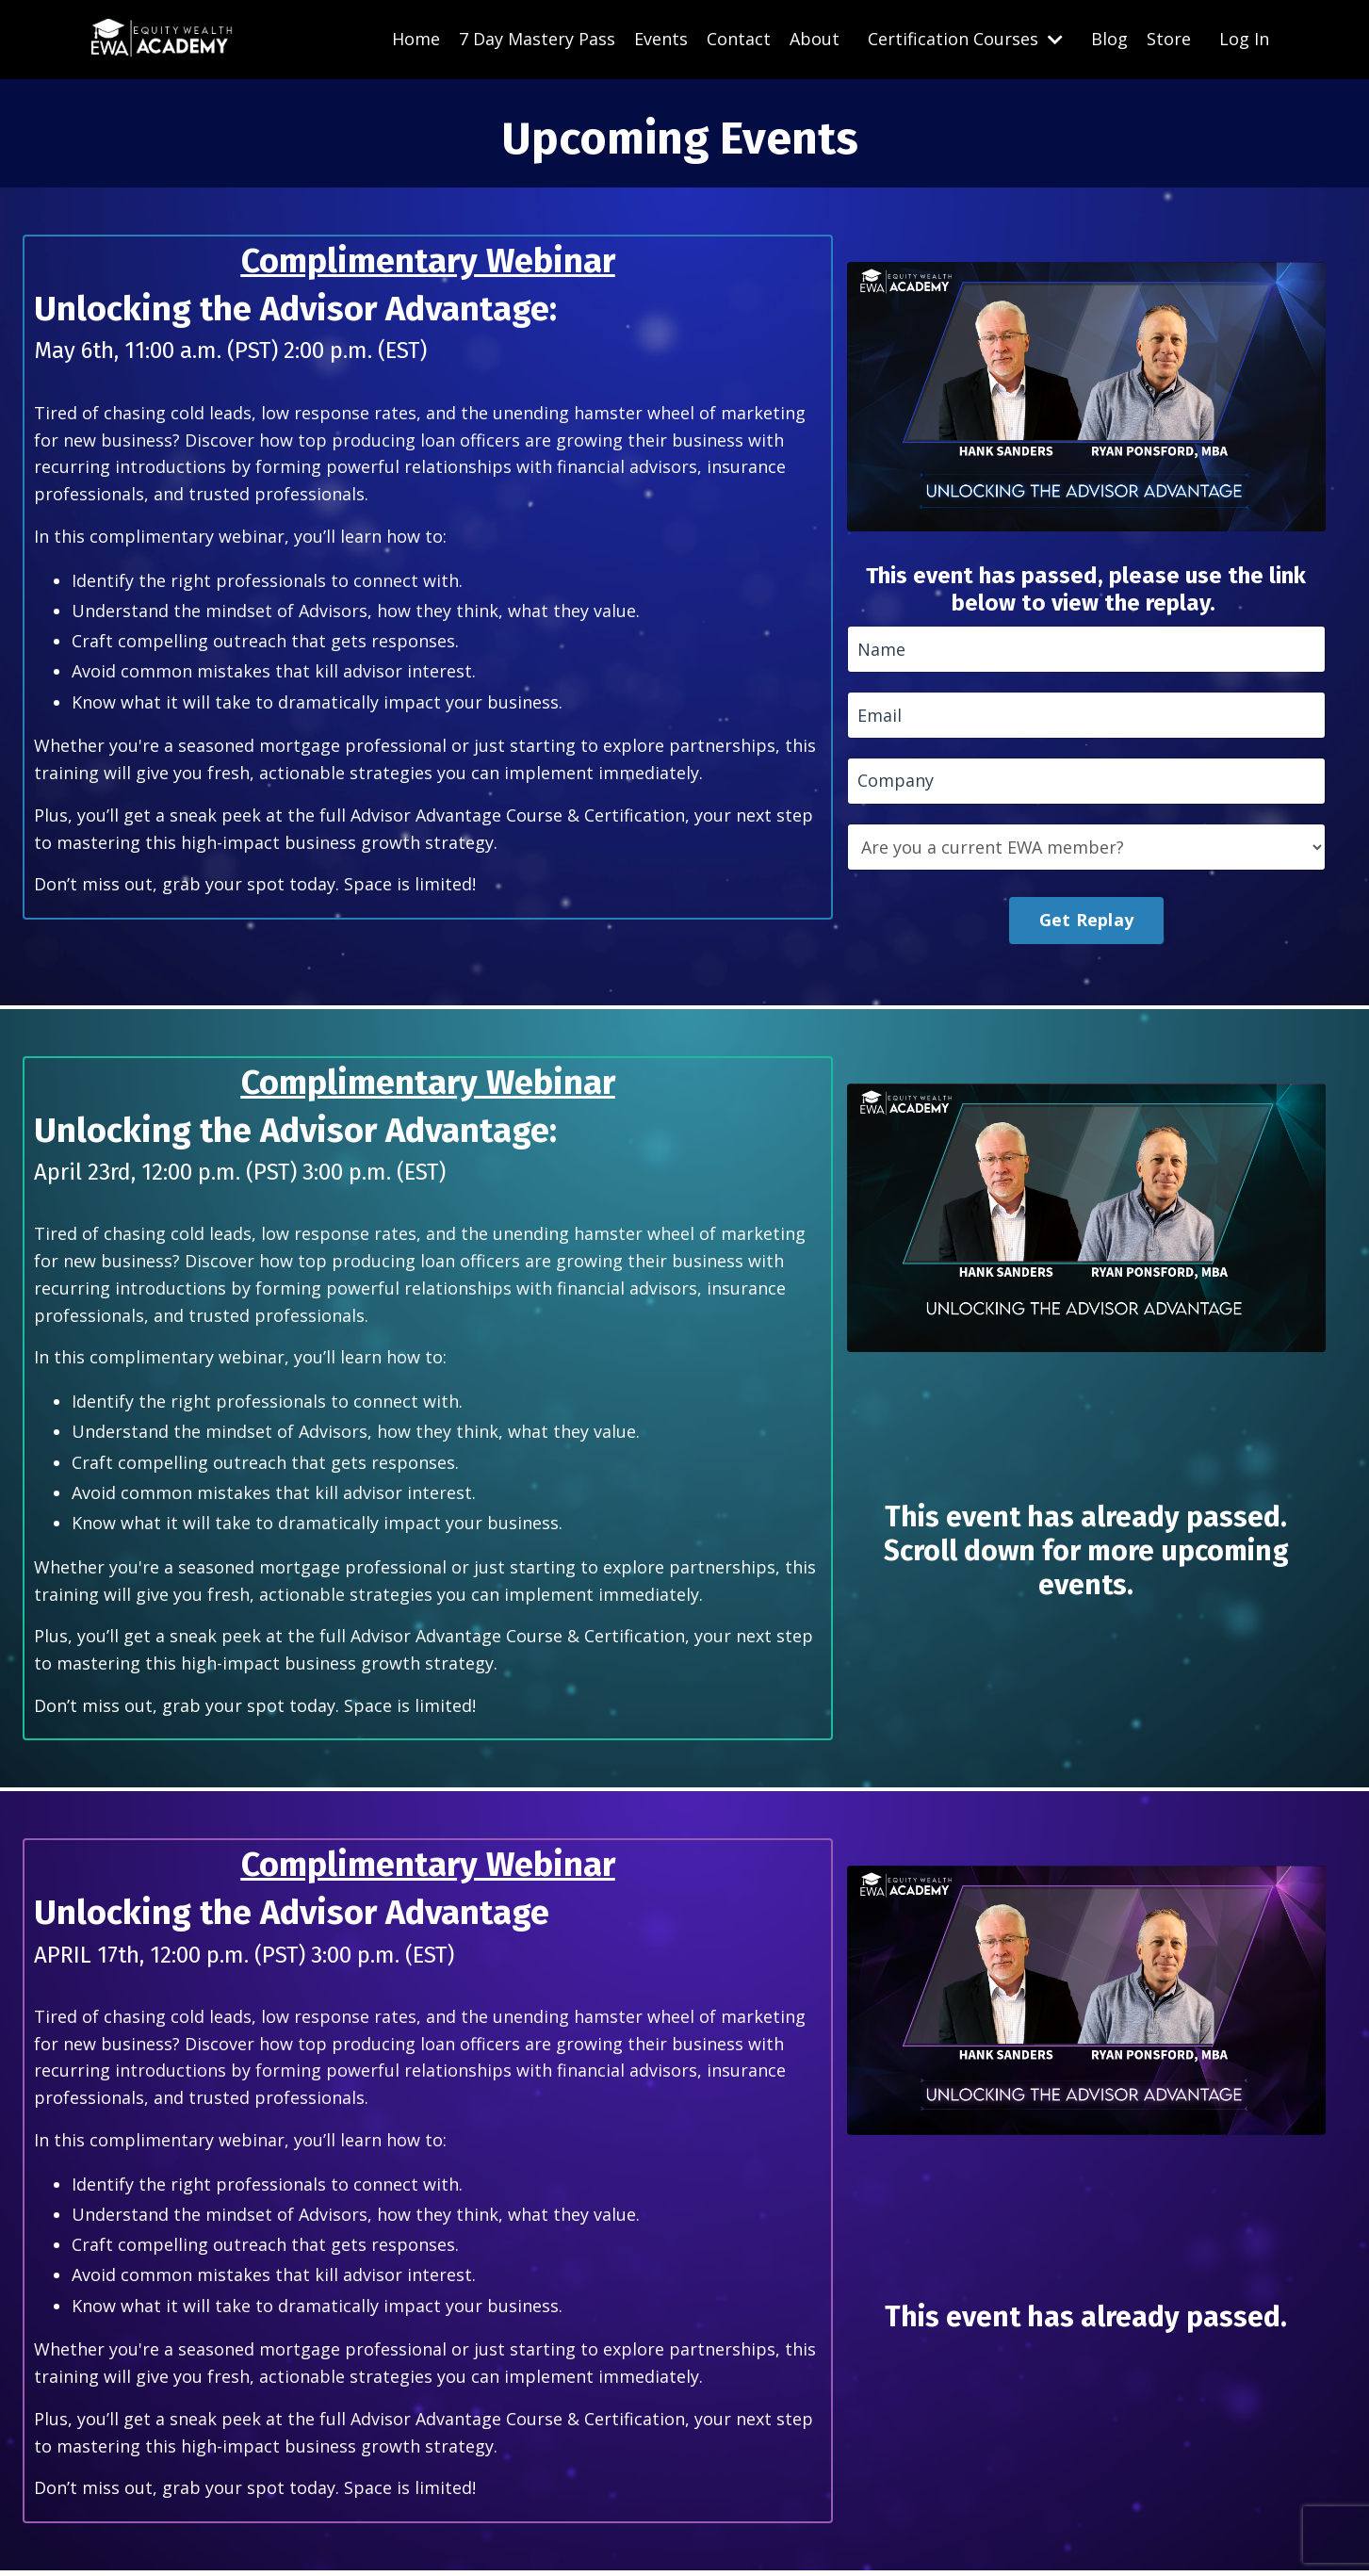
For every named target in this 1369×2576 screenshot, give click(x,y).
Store (1169, 38)
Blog (1109, 38)
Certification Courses (965, 38)
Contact (739, 38)
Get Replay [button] (1086, 922)
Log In (1244, 38)
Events (661, 38)
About (814, 38)
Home (416, 38)
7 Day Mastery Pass (537, 38)
